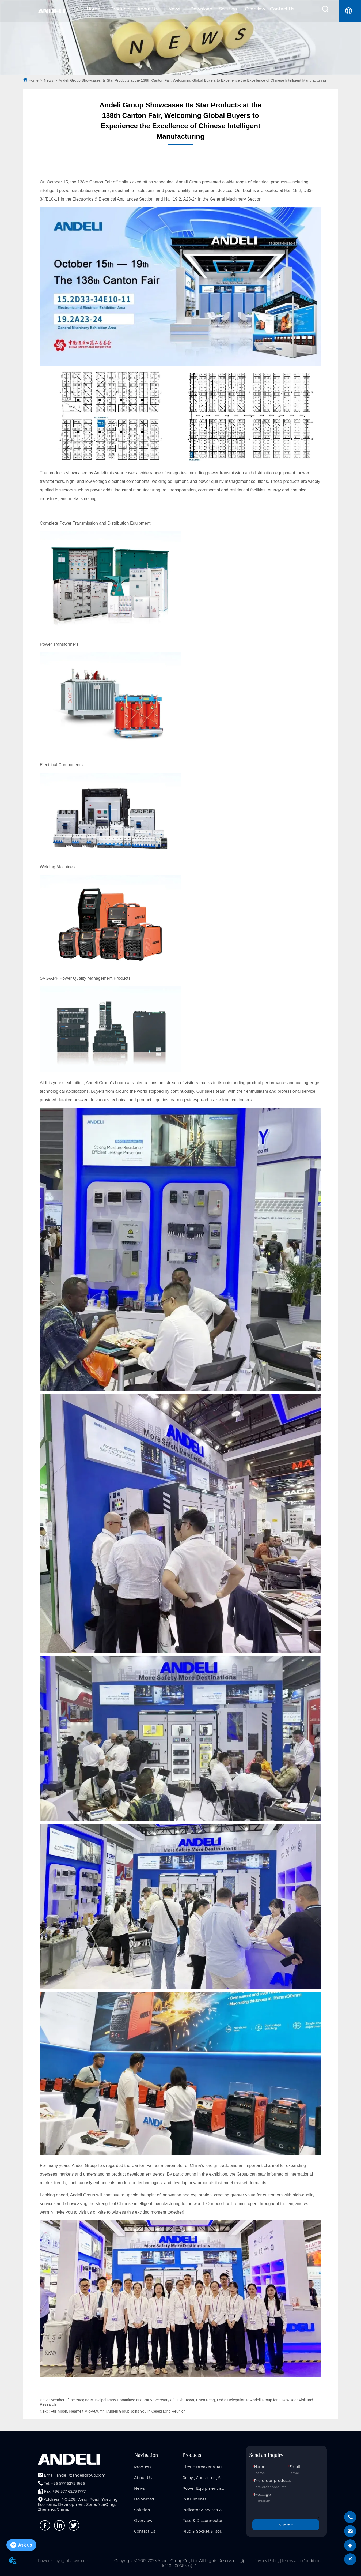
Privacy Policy (266, 2560)
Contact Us (282, 9)
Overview (255, 9)
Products (120, 9)
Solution (228, 9)
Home (93, 9)
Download (201, 9)
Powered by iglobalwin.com (64, 2560)
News (174, 9)
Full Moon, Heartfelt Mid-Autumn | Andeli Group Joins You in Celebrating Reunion (118, 2411)
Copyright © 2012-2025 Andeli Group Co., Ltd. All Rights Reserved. (175, 2560)
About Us (147, 9)
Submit (286, 2524)
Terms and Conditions (302, 2560)
